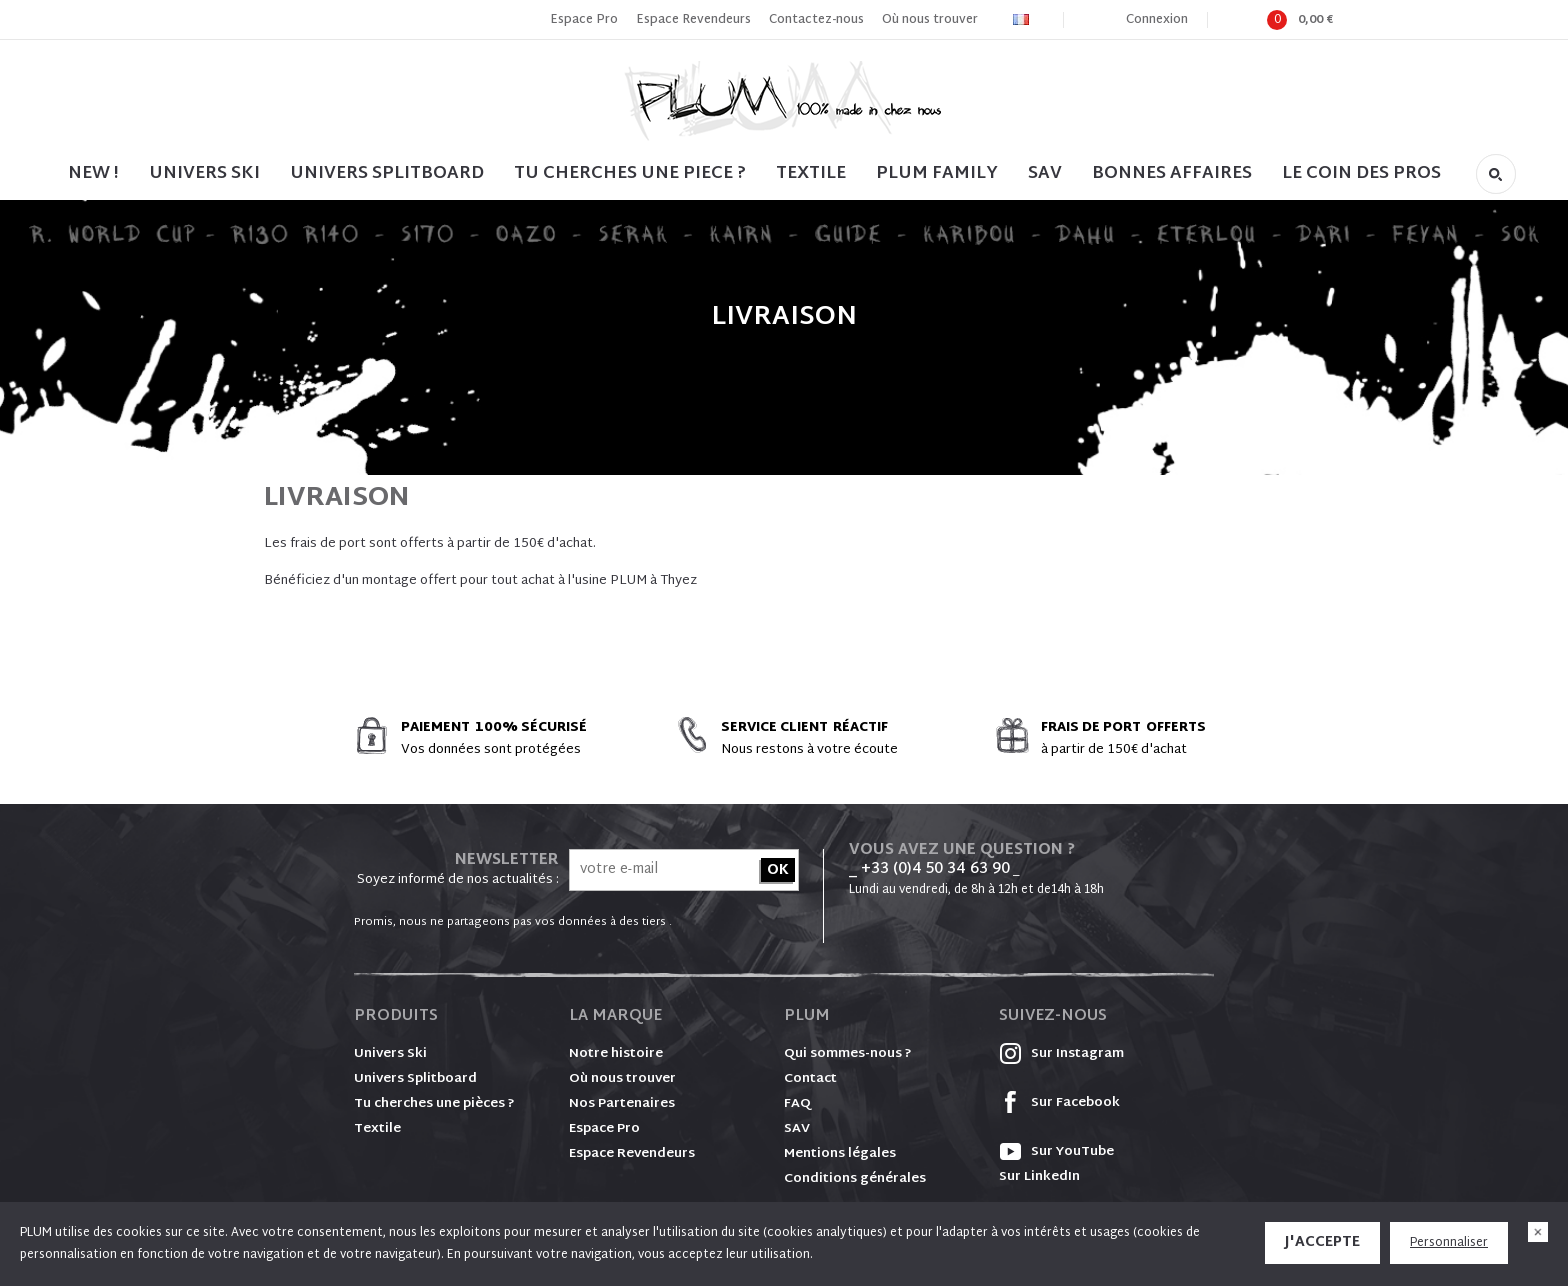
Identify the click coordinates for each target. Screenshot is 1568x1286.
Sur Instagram (1061, 1054)
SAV (1045, 173)
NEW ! (93, 173)
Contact (810, 1079)
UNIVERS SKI (204, 173)
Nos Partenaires (622, 1104)
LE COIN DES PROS (1361, 173)
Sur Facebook (1059, 1103)
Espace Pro (584, 20)
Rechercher (1496, 174)
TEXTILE (811, 173)
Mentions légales (840, 1154)
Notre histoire (616, 1054)
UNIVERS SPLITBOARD (387, 173)
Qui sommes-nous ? (848, 1054)
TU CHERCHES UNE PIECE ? (630, 173)
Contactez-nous (816, 20)
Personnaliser (1449, 1243)
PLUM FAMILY (937, 173)
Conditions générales (855, 1179)
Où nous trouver (930, 20)
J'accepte (1322, 1242)
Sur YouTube (1056, 1152)
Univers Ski (390, 1054)
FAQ (797, 1104)
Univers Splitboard (415, 1079)
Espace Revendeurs (693, 20)
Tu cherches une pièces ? (434, 1104)
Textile (377, 1129)
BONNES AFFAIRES (1172, 173)
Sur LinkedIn (1039, 1177)
